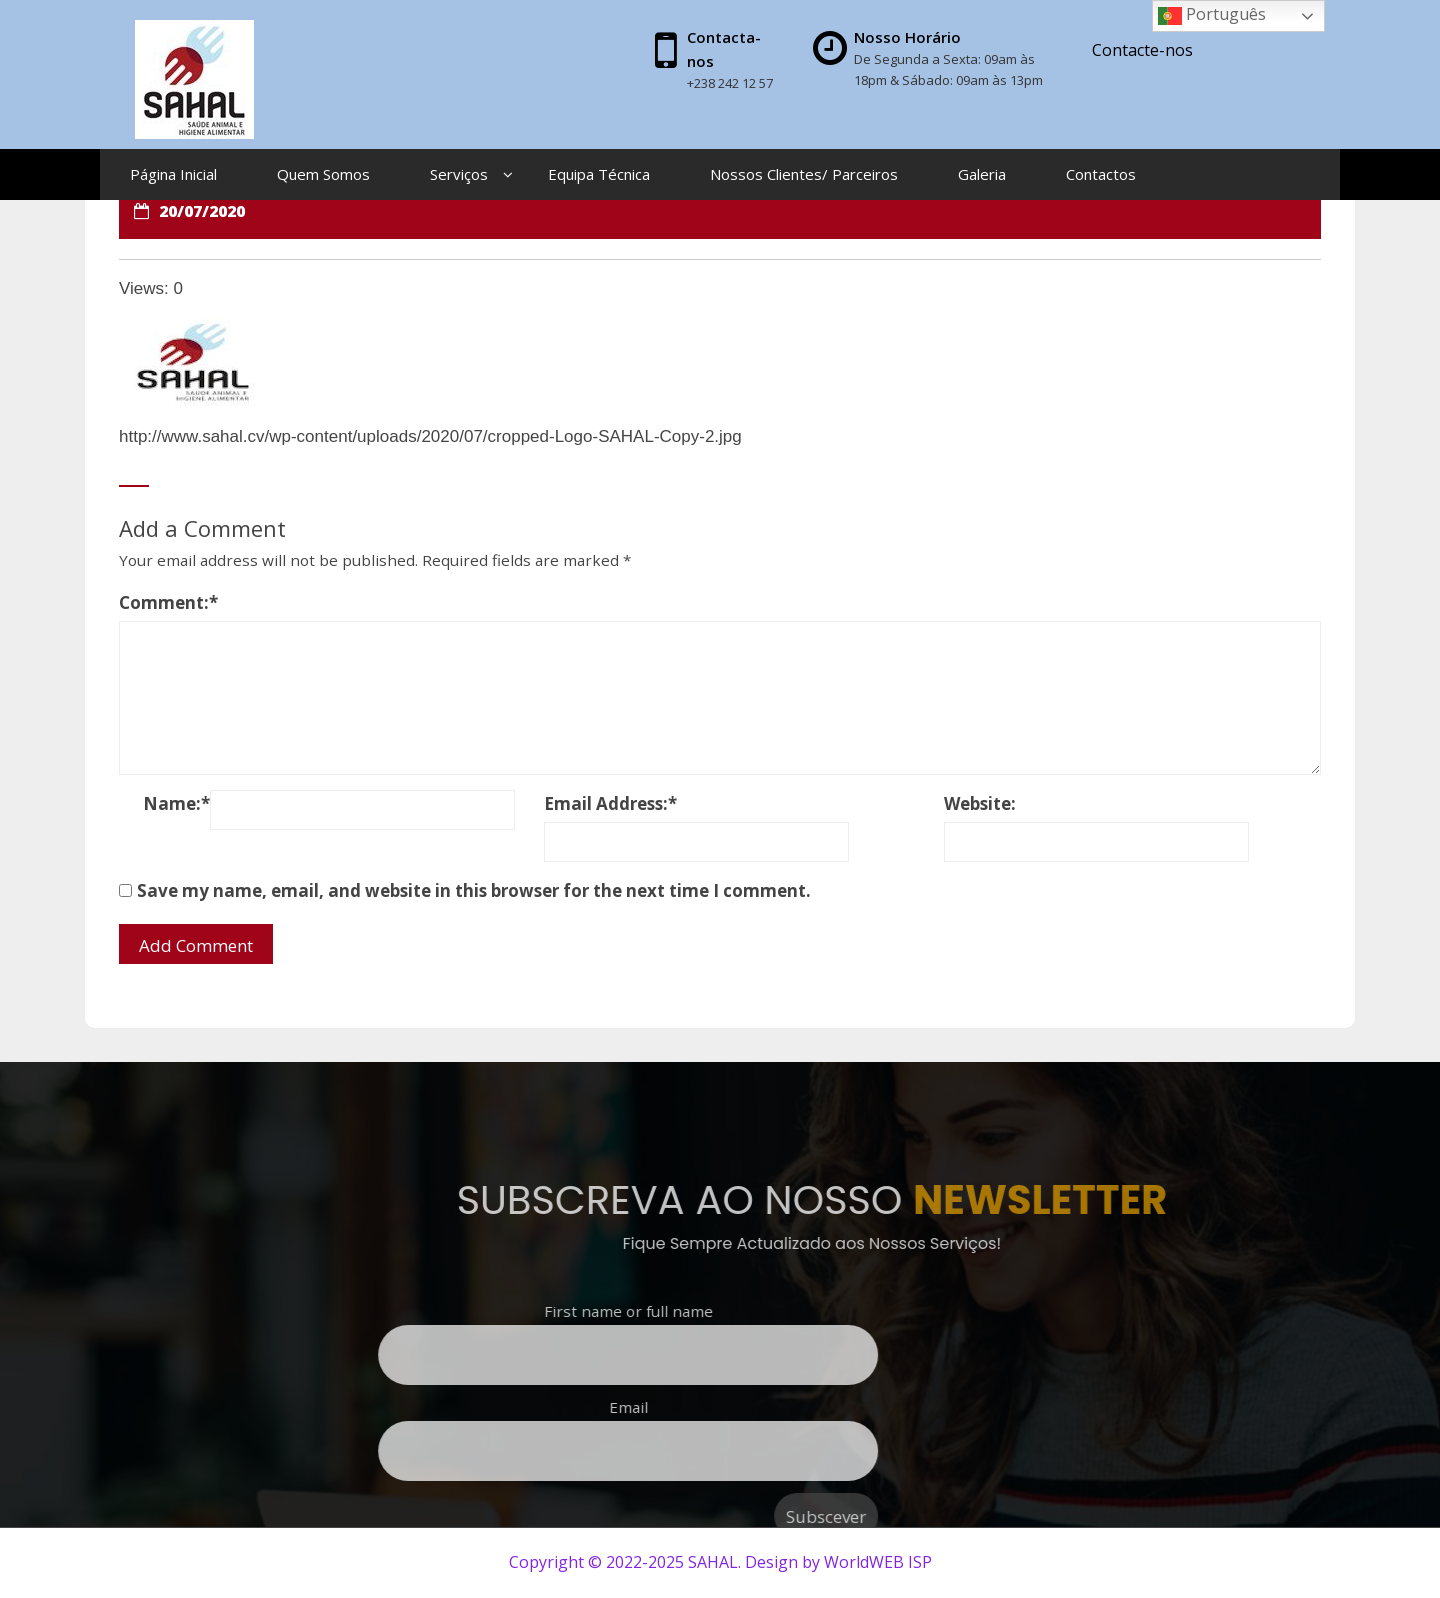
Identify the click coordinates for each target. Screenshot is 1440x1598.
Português (1212, 15)
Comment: (168, 602)
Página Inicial (173, 174)
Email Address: (610, 803)
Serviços (459, 174)
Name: (176, 803)
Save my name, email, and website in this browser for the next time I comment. (474, 890)
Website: (980, 803)
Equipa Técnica (599, 174)
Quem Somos (323, 174)
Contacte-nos (1142, 50)
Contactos (1101, 174)
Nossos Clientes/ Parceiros (804, 174)
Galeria (982, 174)
